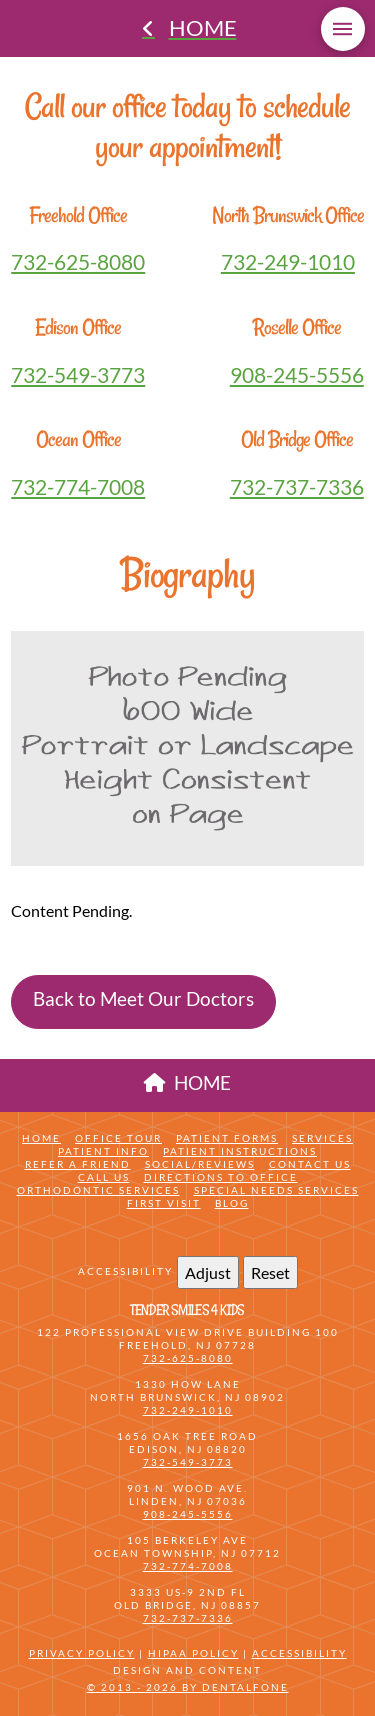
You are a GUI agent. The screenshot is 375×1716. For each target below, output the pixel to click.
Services (322, 1138)
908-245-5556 (297, 374)
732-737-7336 (297, 486)
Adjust (208, 1272)
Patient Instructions (240, 1151)
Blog (232, 1203)
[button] (343, 29)
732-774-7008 (78, 486)
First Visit (164, 1203)
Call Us (104, 1177)
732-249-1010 (288, 261)
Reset (270, 1272)
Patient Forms (227, 1138)
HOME (188, 1082)
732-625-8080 (78, 261)
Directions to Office (221, 1177)
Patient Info (103, 1151)
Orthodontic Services (98, 1190)
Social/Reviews (200, 1164)
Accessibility (299, 1653)
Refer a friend (78, 1164)
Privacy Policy (82, 1653)
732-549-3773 (78, 374)
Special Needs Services (276, 1190)
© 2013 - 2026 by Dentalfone (188, 1687)
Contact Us (310, 1164)
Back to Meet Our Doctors (143, 998)
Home (41, 1138)
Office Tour (118, 1138)
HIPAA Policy (193, 1653)
